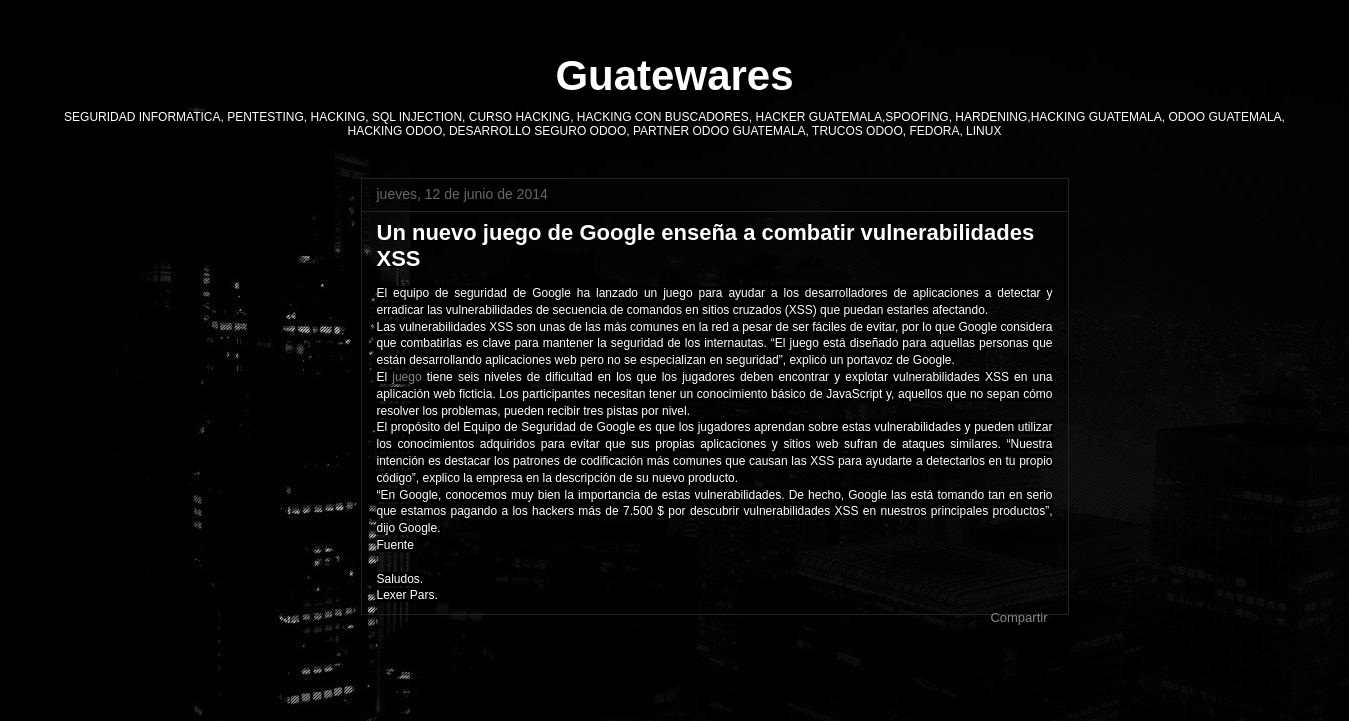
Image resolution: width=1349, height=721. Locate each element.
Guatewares (674, 75)
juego (406, 377)
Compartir (1018, 617)
